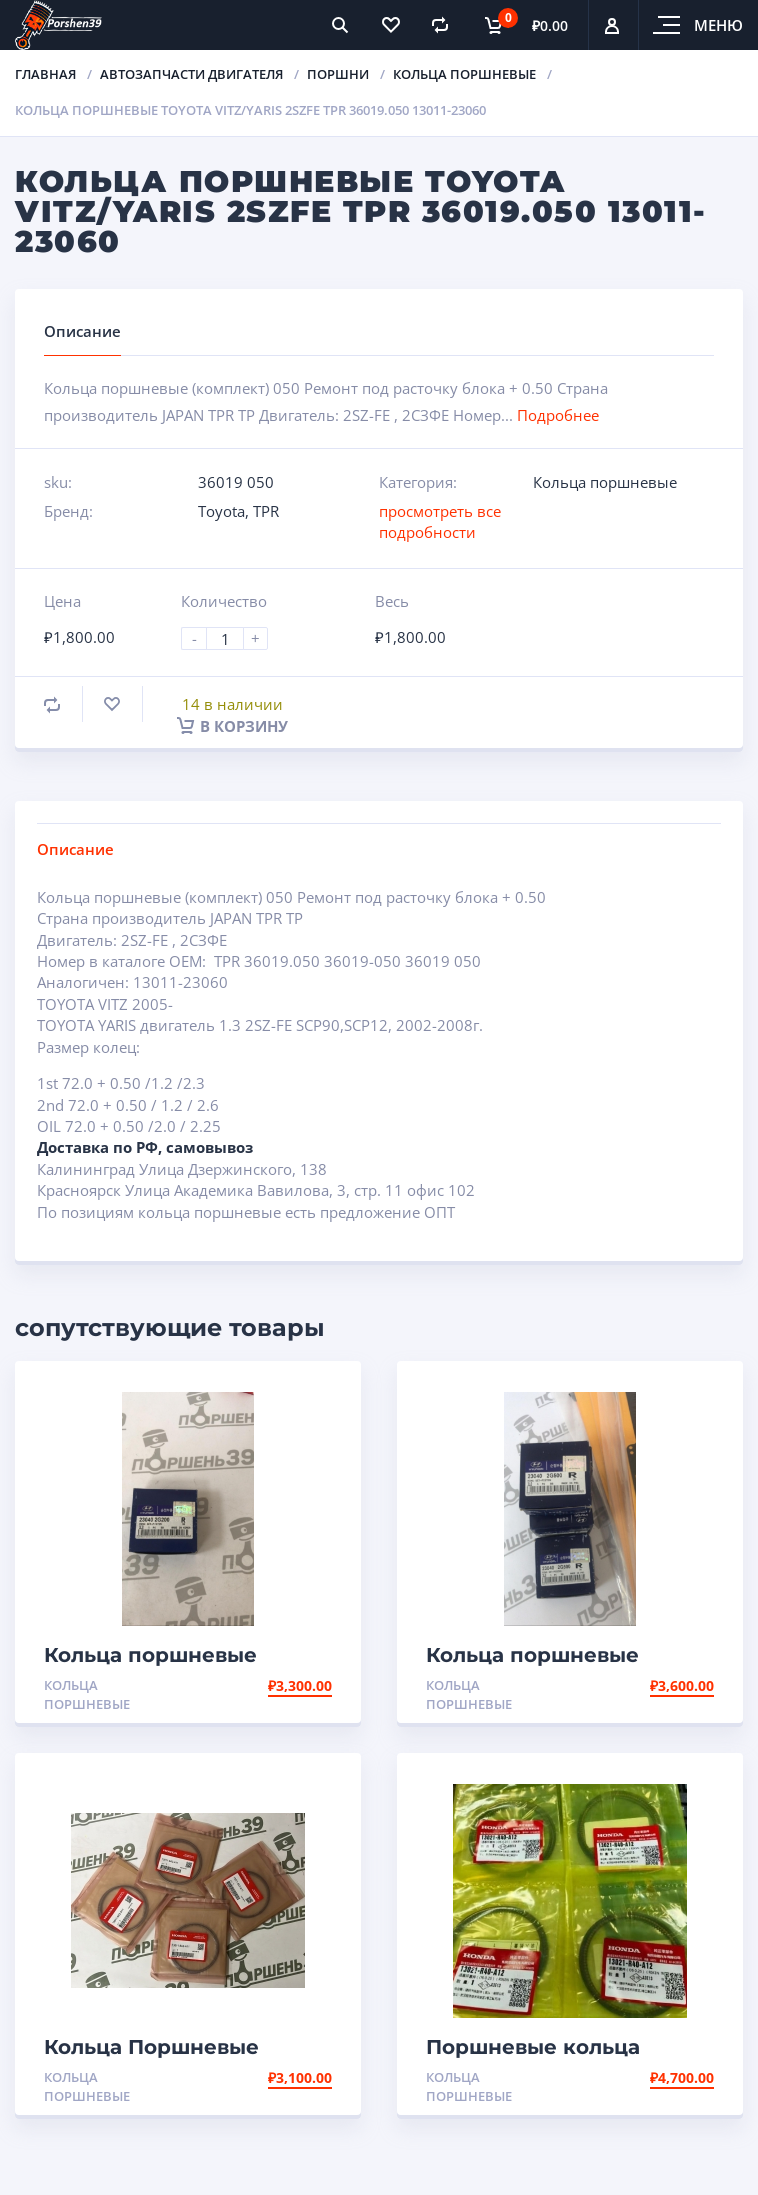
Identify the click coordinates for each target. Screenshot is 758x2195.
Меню (718, 25)
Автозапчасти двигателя (191, 74)
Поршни (338, 74)
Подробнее (558, 415)
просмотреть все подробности (440, 521)
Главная (45, 74)
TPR (266, 511)
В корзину (232, 726)
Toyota (221, 511)
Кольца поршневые (464, 74)
